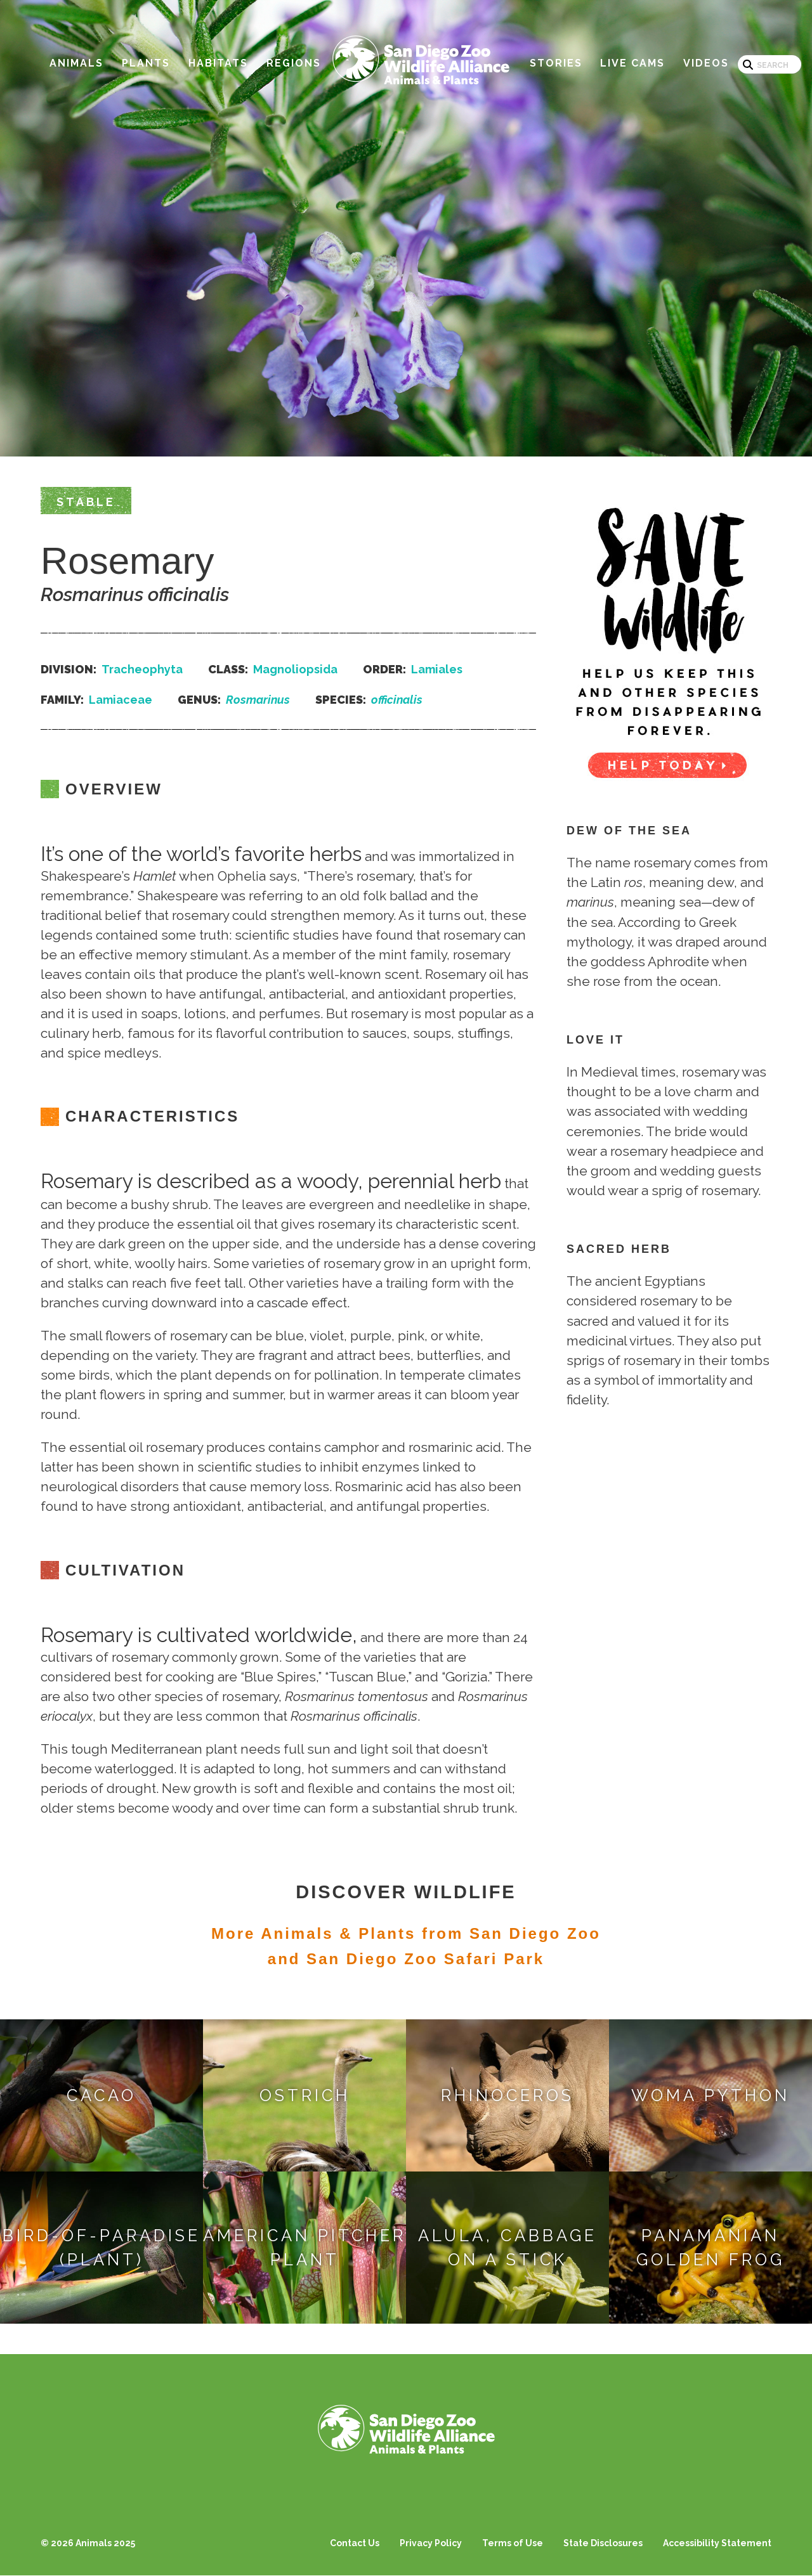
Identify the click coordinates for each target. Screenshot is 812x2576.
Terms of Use (512, 2543)
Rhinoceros (507, 2095)
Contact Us (354, 2543)
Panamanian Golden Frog (710, 2247)
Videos (706, 63)
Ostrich (304, 2095)
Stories (556, 63)
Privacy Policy (431, 2543)
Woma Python (710, 2095)
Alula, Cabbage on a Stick (507, 2247)
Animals (76, 63)
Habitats (218, 63)
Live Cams (632, 63)
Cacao (101, 2095)
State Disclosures (603, 2543)
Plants (146, 63)
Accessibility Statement (717, 2543)
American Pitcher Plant (304, 2247)
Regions (293, 63)
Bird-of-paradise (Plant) (101, 2247)
